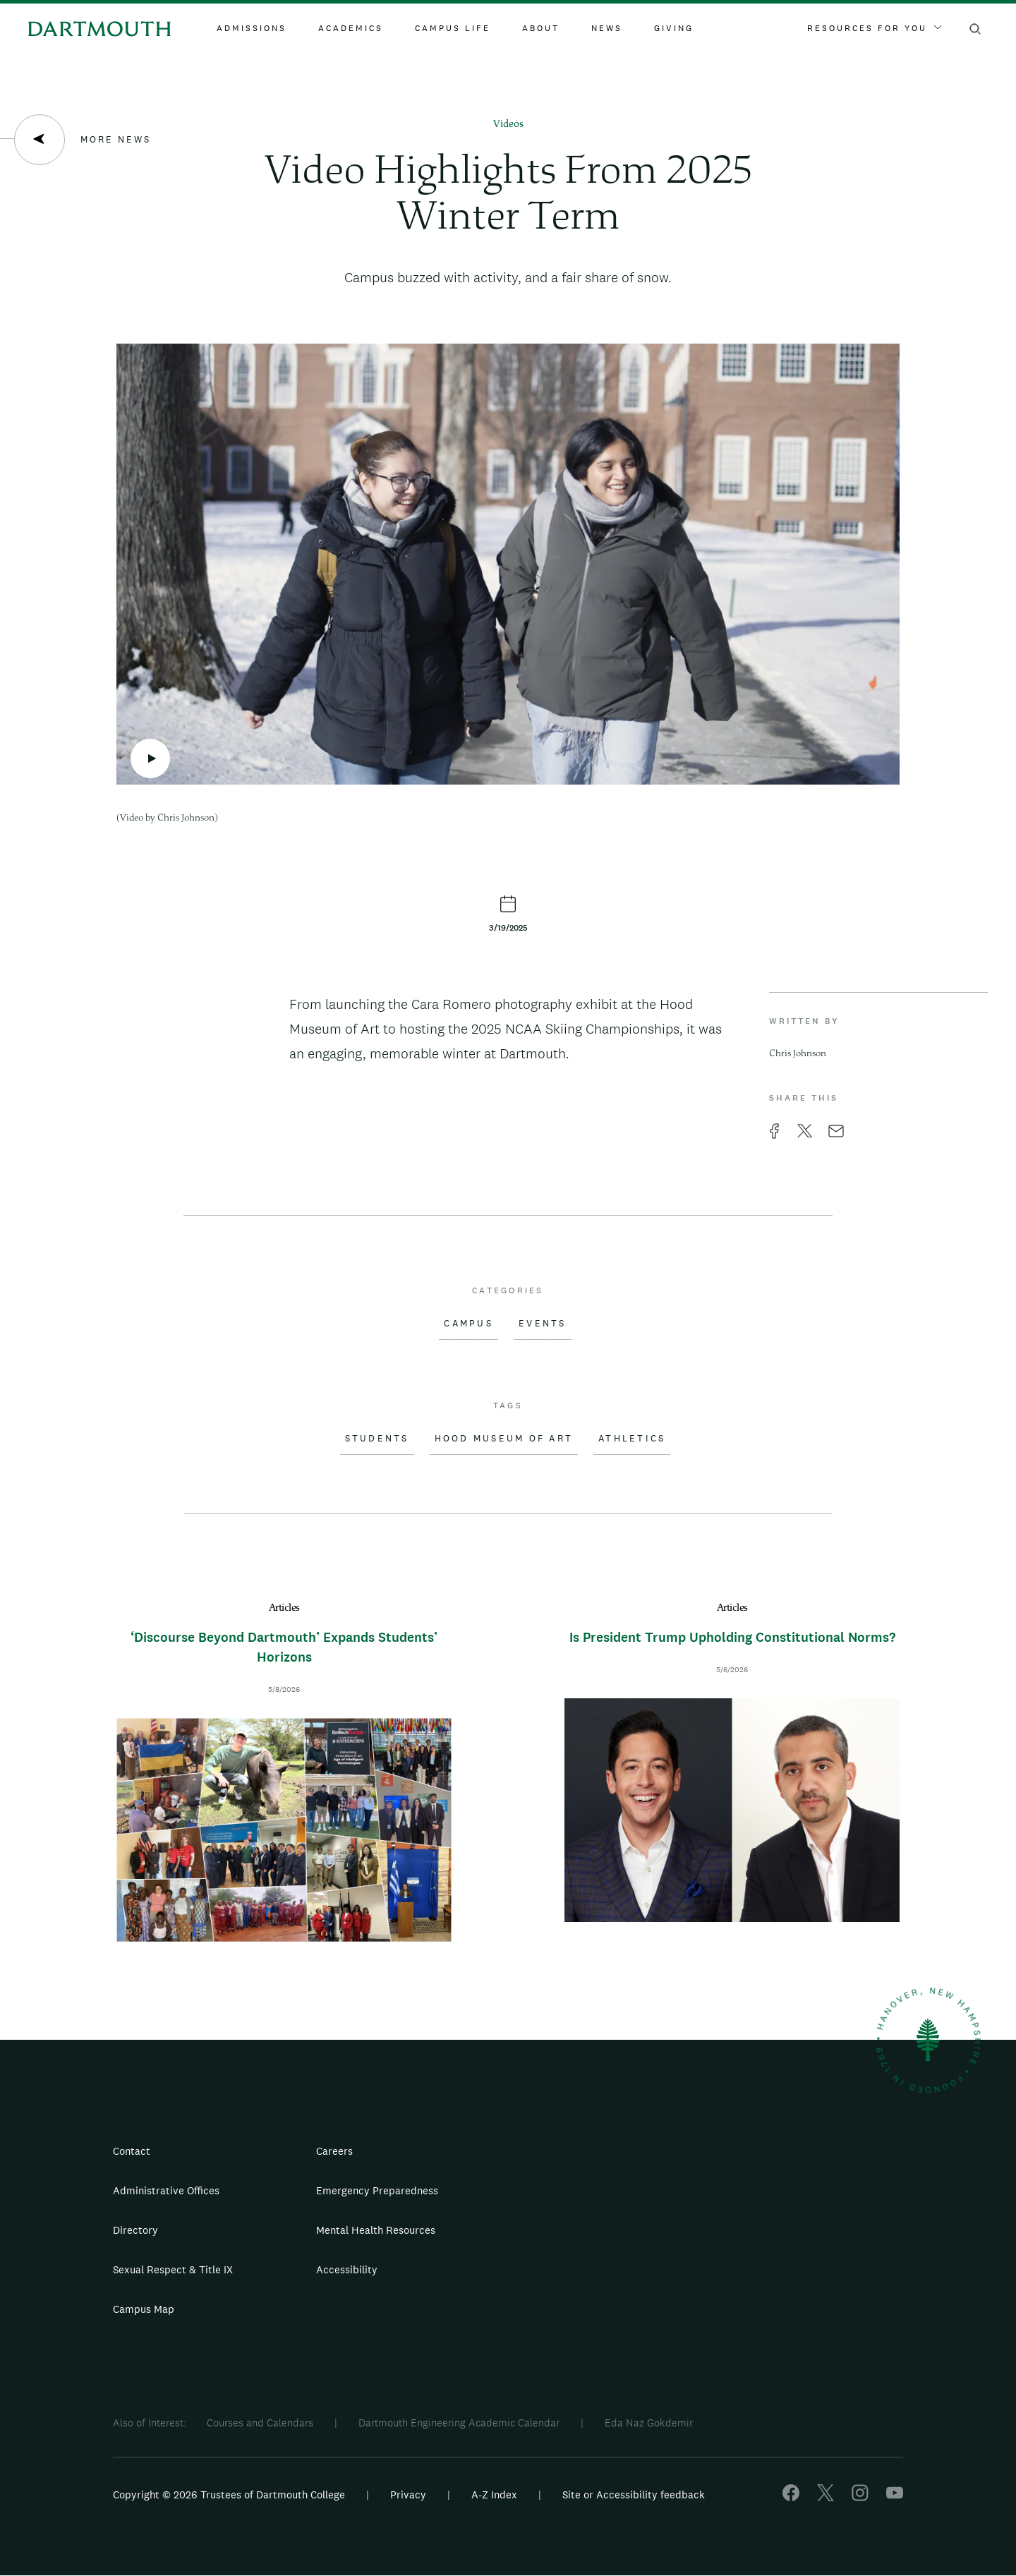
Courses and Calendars (260, 2422)
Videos (508, 124)
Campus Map (143, 2309)
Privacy (408, 2494)
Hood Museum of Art (504, 1438)
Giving (674, 28)
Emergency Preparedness (377, 2190)
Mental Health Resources (375, 2230)
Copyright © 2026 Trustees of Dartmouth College (229, 2494)
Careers (334, 2151)
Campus (468, 1323)
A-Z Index (494, 2494)
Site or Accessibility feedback (633, 2494)
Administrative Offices (166, 2190)
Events (543, 1323)
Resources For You (874, 28)
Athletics (631, 1438)
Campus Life (452, 28)
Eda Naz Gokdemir (649, 2422)
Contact (131, 2151)
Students (377, 1438)
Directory (135, 2230)
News (606, 28)
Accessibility (346, 2269)
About (541, 28)
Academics (350, 28)
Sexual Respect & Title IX (173, 2269)
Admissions (251, 28)
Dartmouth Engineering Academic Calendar (459, 2422)
